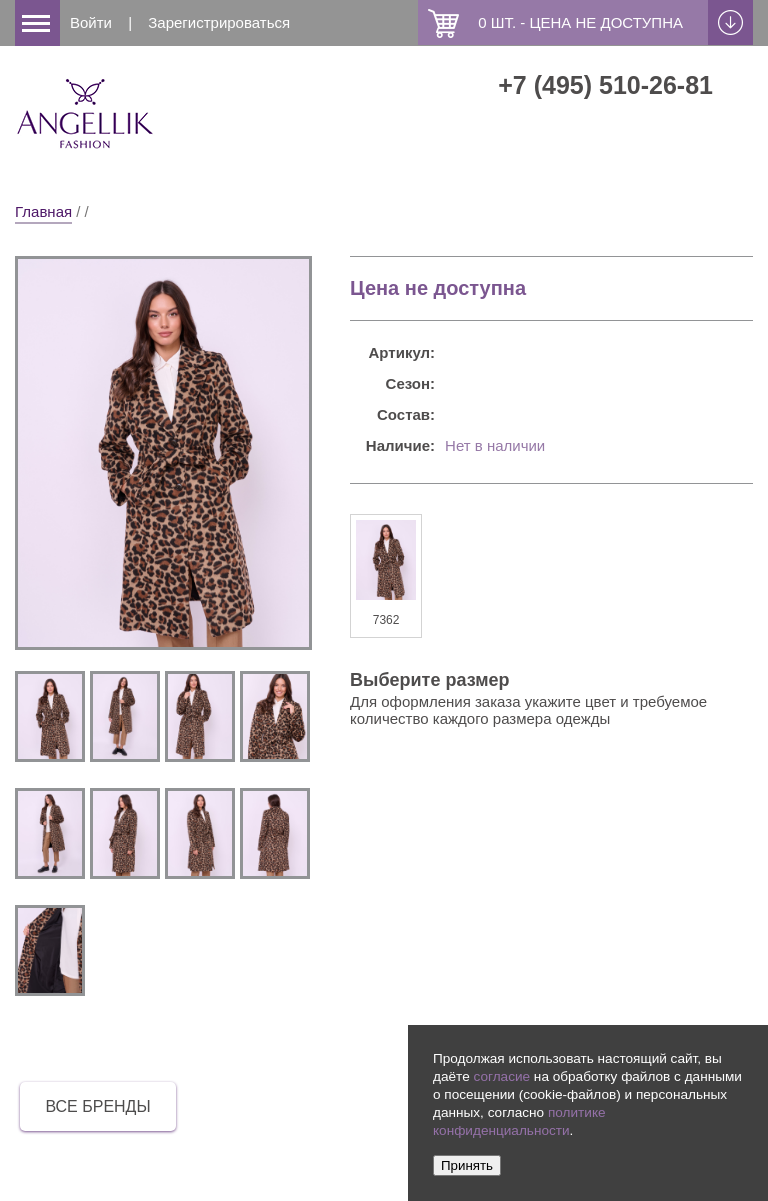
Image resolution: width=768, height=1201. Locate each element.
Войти (91, 22)
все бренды (97, 1106)
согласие (501, 1076)
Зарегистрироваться (219, 22)
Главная (43, 211)
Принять (467, 1165)
